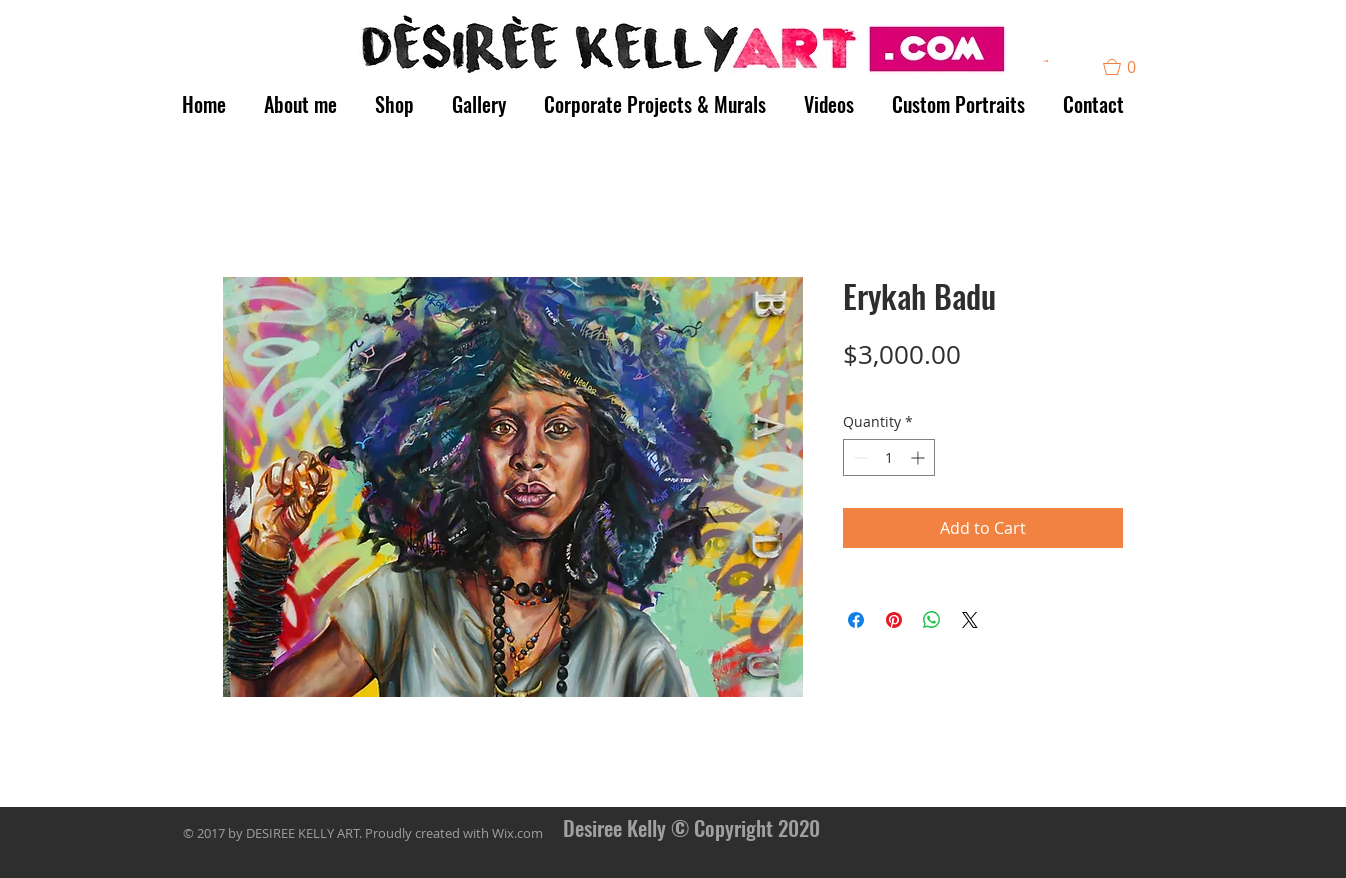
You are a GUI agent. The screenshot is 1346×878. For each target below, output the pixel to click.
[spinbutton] (889, 457)
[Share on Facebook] (856, 620)
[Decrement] (858, 457)
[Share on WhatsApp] (932, 620)
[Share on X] (970, 620)
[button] (1045, 61)
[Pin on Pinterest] (894, 620)
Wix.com (517, 833)
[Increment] (919, 457)
